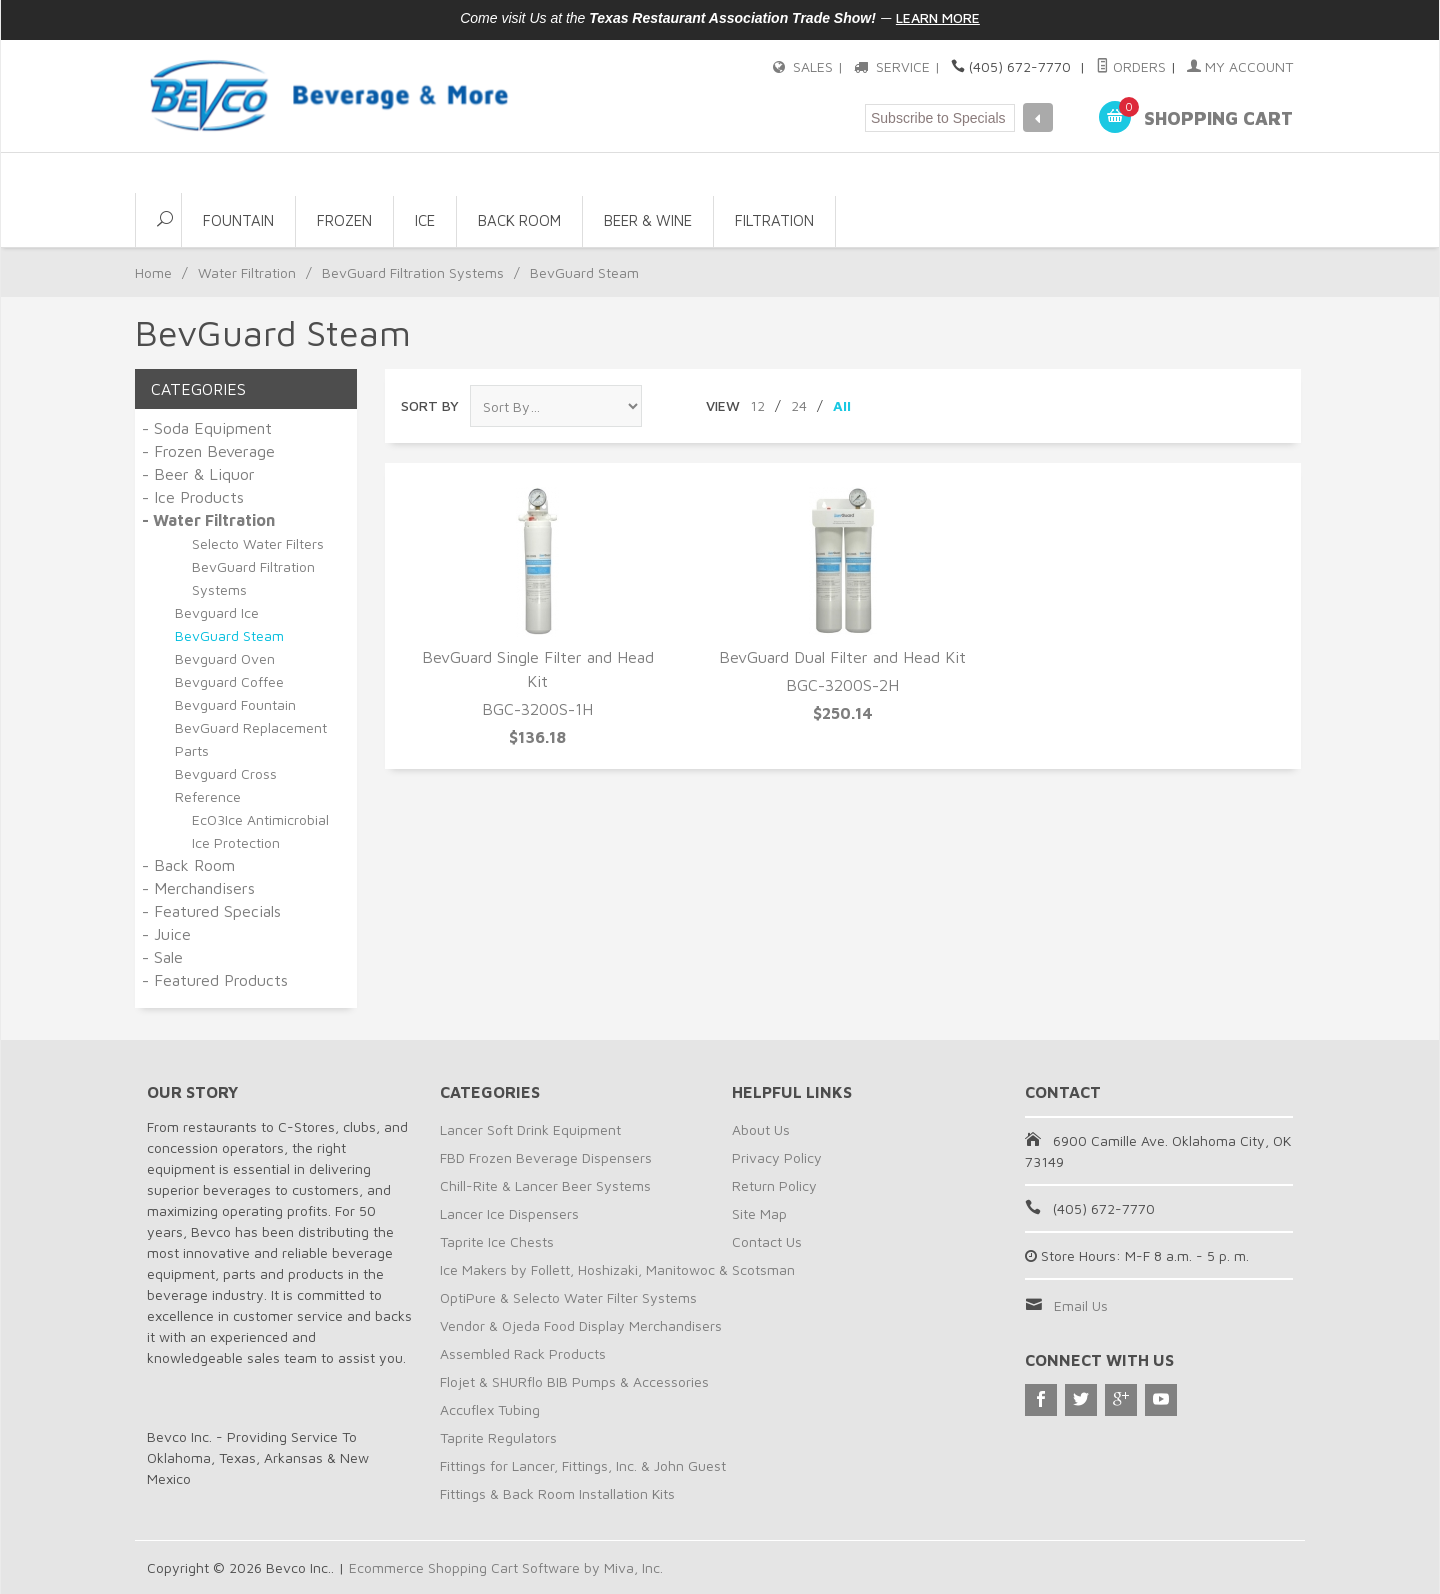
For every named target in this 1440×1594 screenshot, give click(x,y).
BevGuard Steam (229, 635)
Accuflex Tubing (490, 1409)
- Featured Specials (211, 911)
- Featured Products (215, 980)
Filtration (774, 220)
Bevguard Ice (217, 612)
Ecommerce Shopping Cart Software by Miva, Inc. (506, 1567)
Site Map (759, 1213)
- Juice (166, 934)
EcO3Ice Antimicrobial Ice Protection (260, 831)
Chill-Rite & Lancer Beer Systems (545, 1185)
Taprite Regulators (498, 1437)
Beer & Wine (648, 220)
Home (153, 272)
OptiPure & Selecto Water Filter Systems (568, 1297)
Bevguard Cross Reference (226, 785)
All (842, 405)
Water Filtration (247, 272)
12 (757, 405)
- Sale (162, 957)
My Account (1240, 66)
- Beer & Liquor (198, 474)
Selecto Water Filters (258, 543)
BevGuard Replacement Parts (251, 739)
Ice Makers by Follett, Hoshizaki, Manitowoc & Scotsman (617, 1269)
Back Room (519, 220)
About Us (761, 1129)
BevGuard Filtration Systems (413, 272)
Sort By (430, 405)
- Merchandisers (198, 888)
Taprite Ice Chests (497, 1241)
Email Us (1081, 1305)
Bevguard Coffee (229, 681)
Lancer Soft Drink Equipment (530, 1129)
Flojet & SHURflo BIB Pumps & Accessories (574, 1381)
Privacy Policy (777, 1157)
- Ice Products (193, 497)
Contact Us (767, 1241)
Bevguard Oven (225, 658)
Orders (1131, 66)
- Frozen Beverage (208, 451)
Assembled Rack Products (523, 1353)
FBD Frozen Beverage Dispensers (546, 1157)
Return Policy (774, 1185)
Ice (425, 220)
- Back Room (188, 865)
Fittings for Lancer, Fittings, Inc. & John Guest (583, 1465)
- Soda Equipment (207, 428)
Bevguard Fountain (235, 704)
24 (799, 405)
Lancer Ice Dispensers (509, 1213)
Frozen (344, 220)
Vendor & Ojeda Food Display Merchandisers (581, 1325)
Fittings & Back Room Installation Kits (557, 1493)
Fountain (238, 220)
